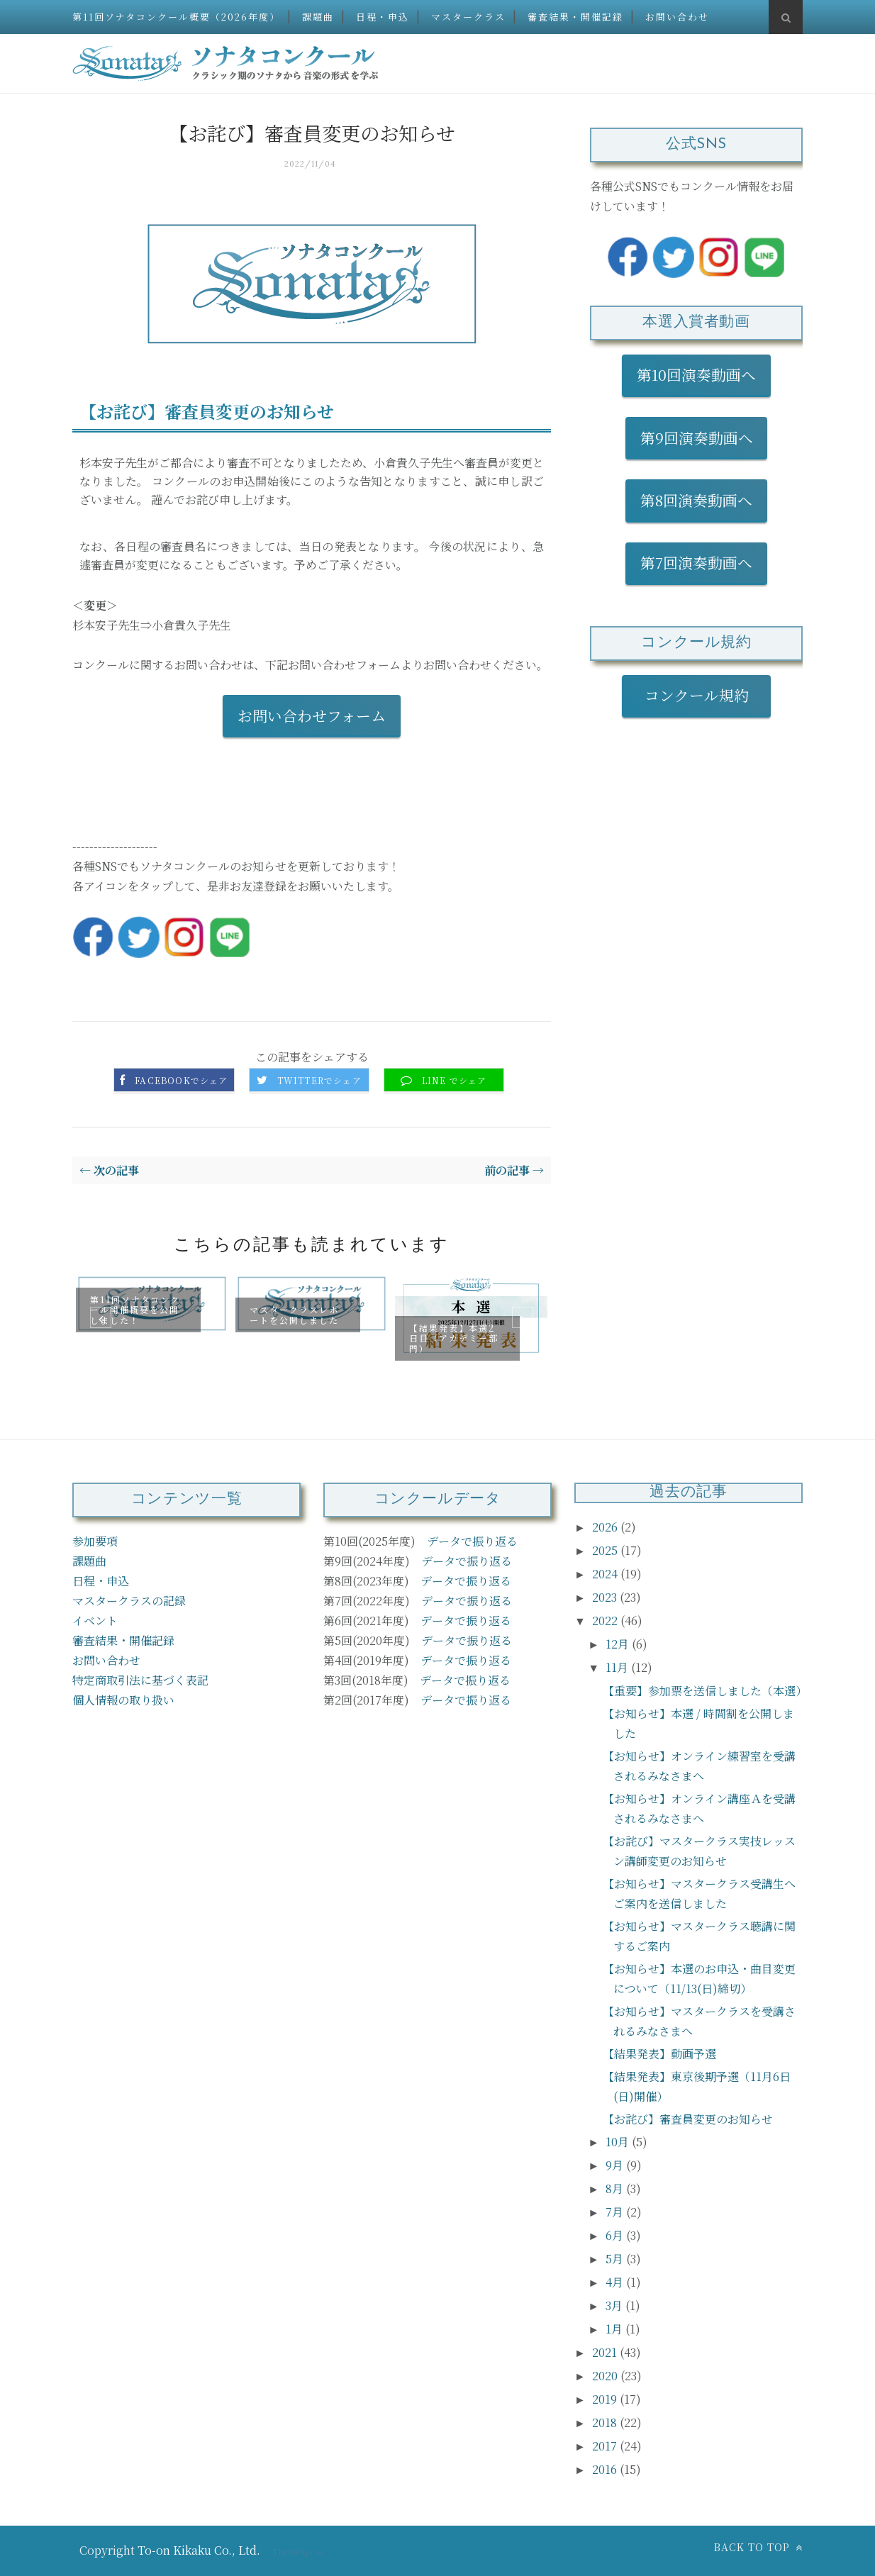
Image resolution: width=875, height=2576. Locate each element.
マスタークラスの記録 (129, 1601)
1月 (615, 2329)
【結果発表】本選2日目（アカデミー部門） (453, 1337)
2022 (606, 1620)
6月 (616, 2235)
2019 (606, 2399)
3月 (615, 2305)
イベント (95, 1620)
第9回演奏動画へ (696, 437)
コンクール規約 (704, 695)
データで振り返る (472, 1541)
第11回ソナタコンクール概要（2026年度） (176, 16)
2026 (606, 1527)
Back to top (758, 2547)
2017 (606, 2446)
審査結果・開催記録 (575, 16)
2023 (606, 1597)
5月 (616, 2259)
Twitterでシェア (319, 1080)
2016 (606, 2469)
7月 (616, 2212)
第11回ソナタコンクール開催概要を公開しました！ (135, 1309)
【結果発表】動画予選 (659, 2054)
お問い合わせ (677, 16)
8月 (616, 2188)
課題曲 (318, 16)
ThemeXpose (298, 2551)
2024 (606, 1574)
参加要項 (95, 1541)
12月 (619, 1644)
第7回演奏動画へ (696, 562)
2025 (606, 1550)
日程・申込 (382, 16)
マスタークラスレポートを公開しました (294, 1314)
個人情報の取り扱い (123, 1700)
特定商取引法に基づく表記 (140, 1680)
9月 (616, 2165)
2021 (606, 2352)
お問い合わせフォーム (312, 715)
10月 (619, 2142)
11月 (618, 1667)
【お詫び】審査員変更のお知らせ (688, 2119)
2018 (606, 2422)
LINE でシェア (454, 1080)
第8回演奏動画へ (696, 500)
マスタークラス (468, 16)
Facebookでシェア (181, 1080)
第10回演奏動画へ (696, 374)
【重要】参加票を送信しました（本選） (705, 1691)
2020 (606, 2376)
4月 (616, 2282)
